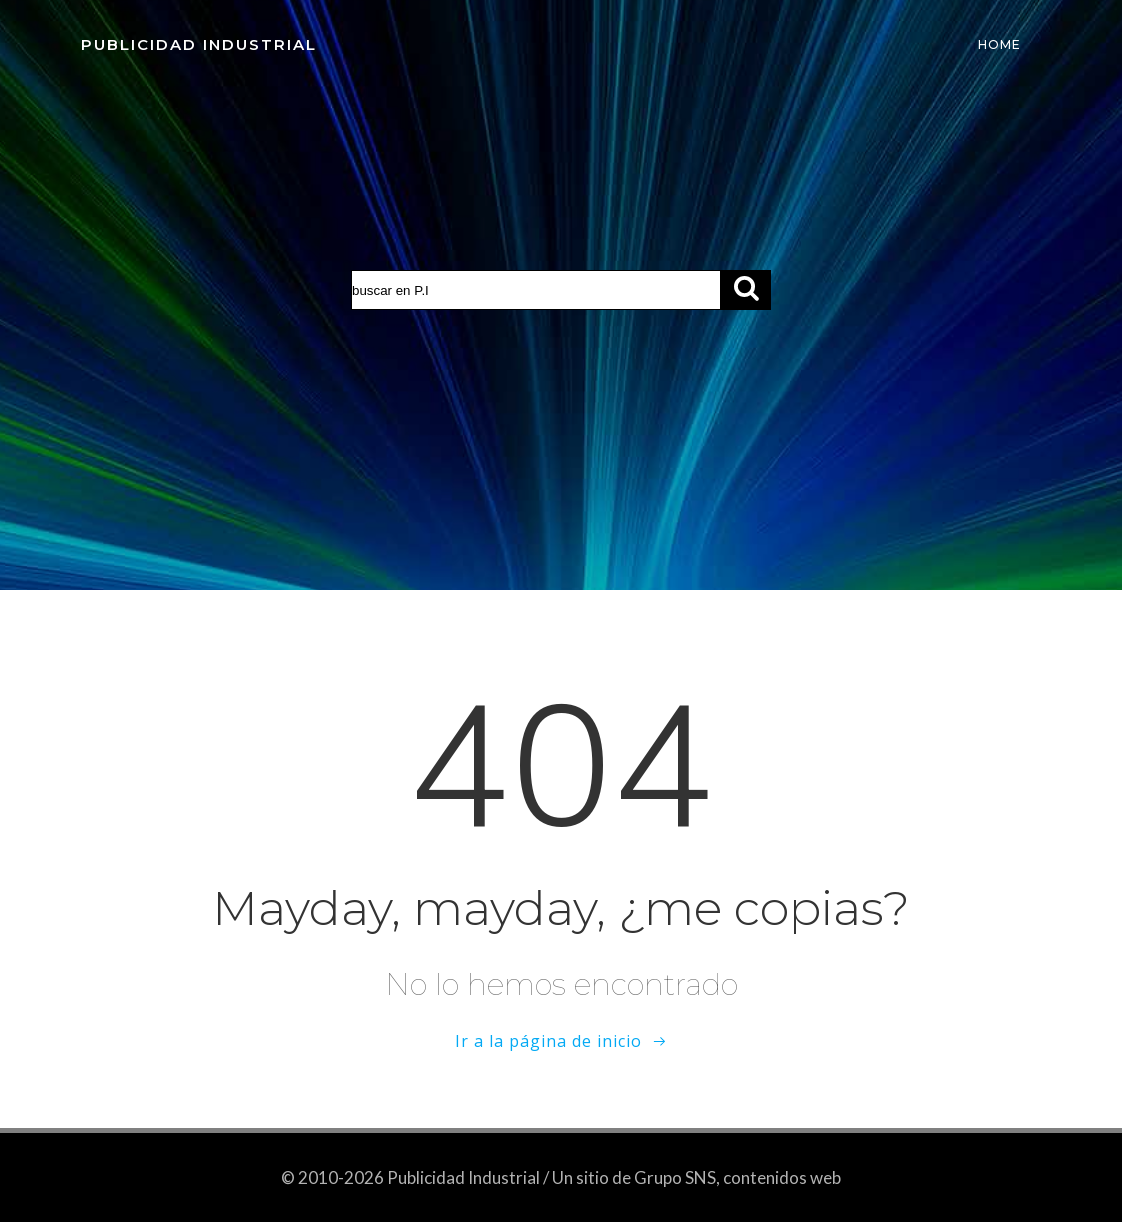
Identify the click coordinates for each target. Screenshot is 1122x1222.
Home (999, 44)
